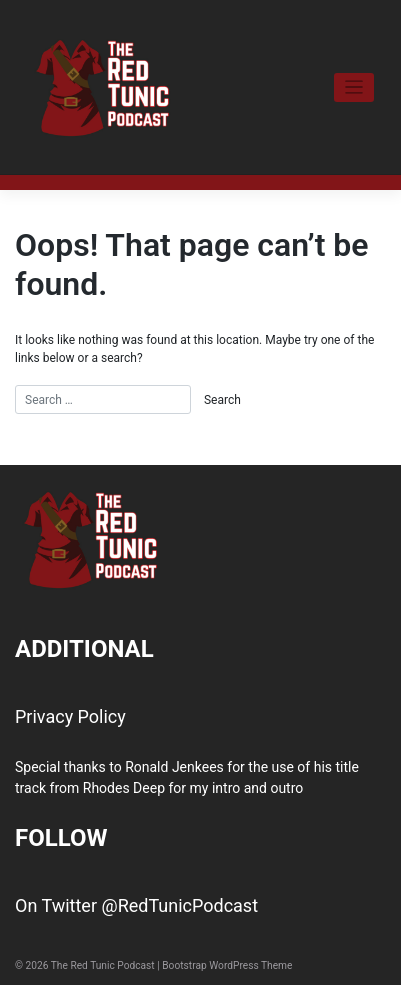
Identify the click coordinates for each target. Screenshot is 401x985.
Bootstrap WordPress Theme (227, 965)
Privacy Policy (70, 716)
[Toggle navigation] (354, 87)
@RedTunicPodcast (179, 905)
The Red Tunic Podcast (103, 965)
